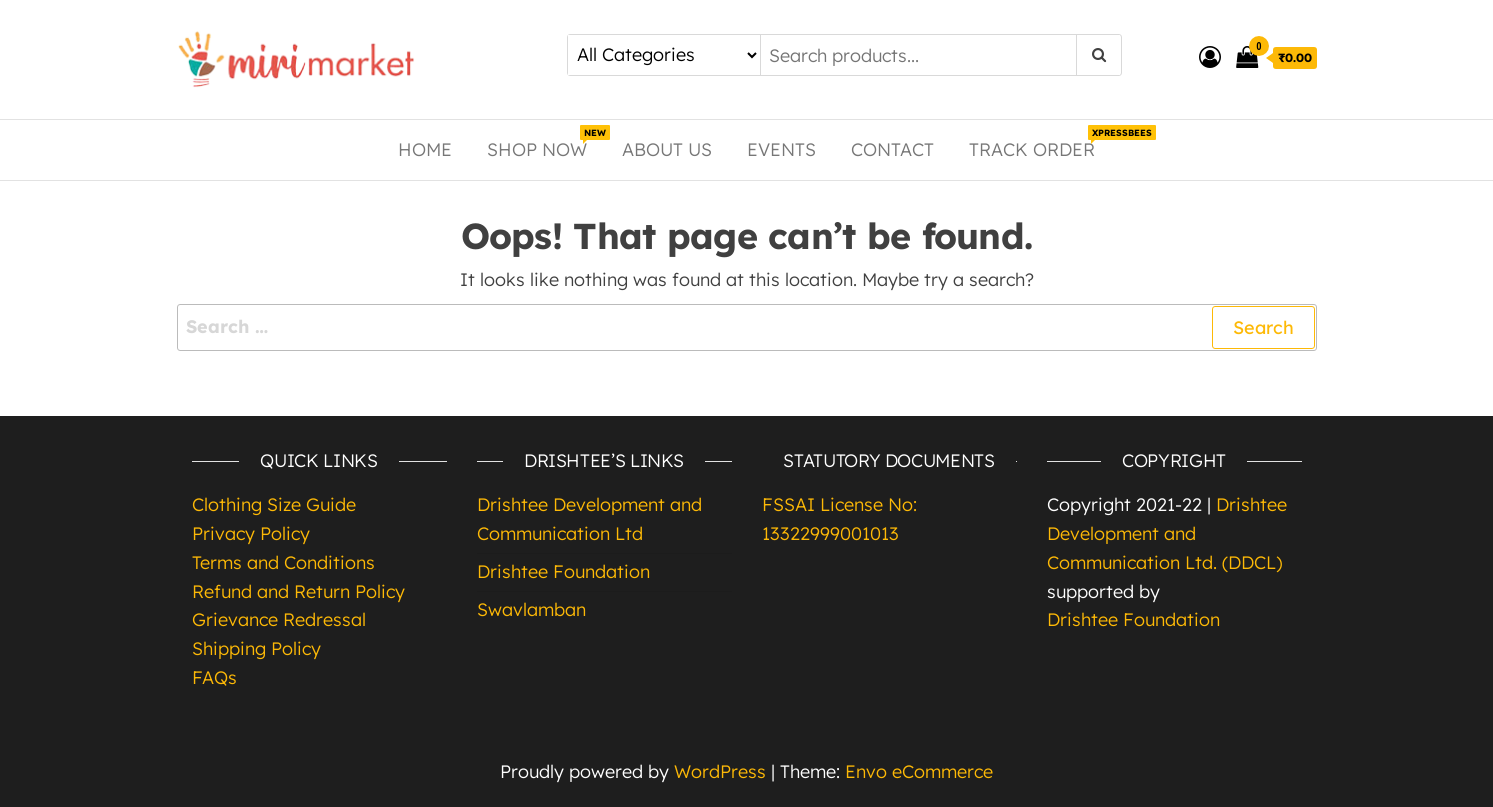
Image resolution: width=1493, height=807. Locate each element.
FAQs (214, 677)
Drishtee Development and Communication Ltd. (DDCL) (1167, 533)
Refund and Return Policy (298, 591)
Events (781, 149)
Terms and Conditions (283, 562)
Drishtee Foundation (563, 571)
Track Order (1039, 143)
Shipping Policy (256, 648)
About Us (667, 149)
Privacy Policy (251, 533)
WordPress (720, 771)
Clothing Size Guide (274, 504)
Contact (892, 149)
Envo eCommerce (919, 771)
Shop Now (544, 143)
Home (425, 149)
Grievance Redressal (279, 619)
